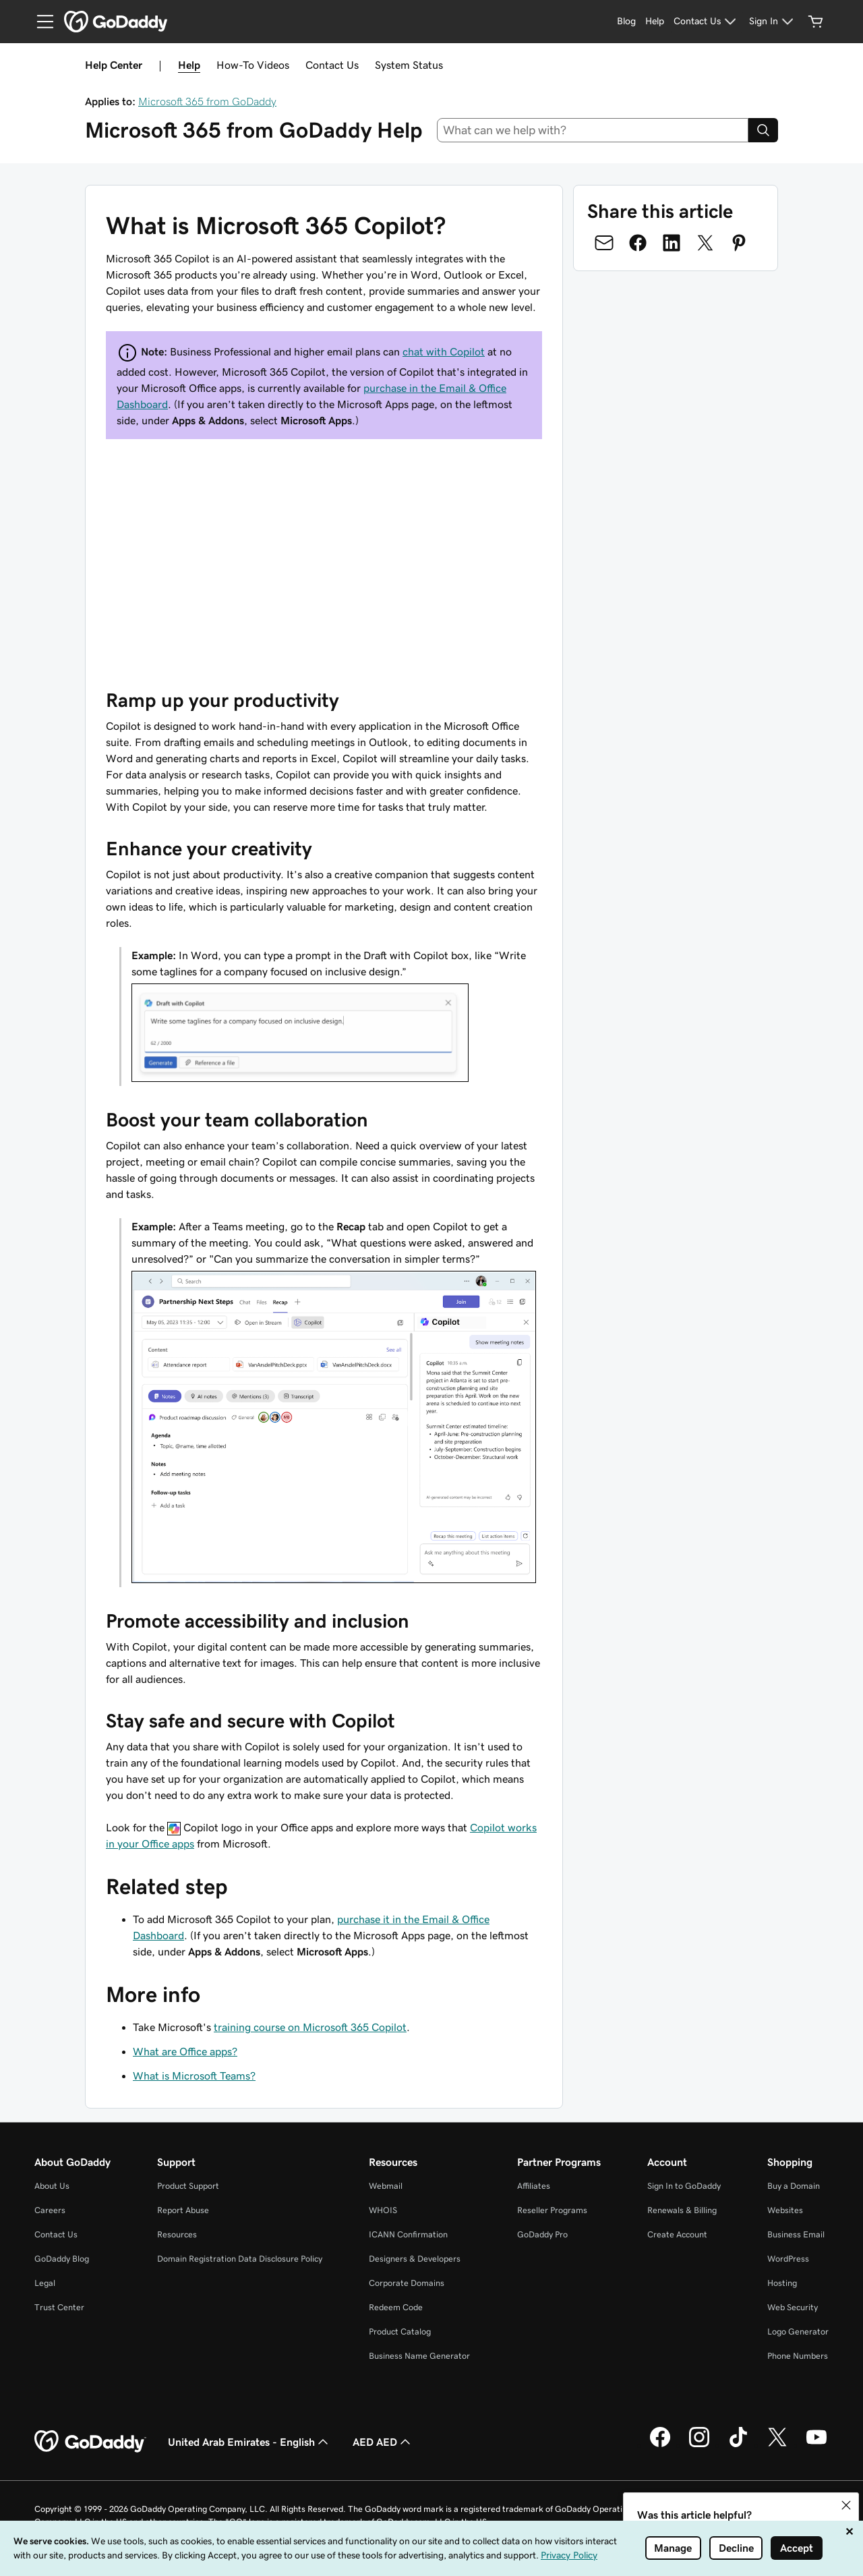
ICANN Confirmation (408, 2234)
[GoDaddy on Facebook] (660, 2445)
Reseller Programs (552, 2210)
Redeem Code (396, 2307)
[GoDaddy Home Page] (90, 2441)
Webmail (386, 2185)
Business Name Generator (419, 2355)
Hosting (782, 2283)
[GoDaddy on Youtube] (816, 2445)
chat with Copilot (444, 351)
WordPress (788, 2258)
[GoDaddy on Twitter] (777, 2445)
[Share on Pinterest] (739, 243)
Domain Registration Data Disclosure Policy (239, 2258)
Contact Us (332, 64)
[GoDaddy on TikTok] (738, 2445)
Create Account (677, 2234)
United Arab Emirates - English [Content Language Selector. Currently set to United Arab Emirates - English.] (249, 2442)
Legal (44, 2283)
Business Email (796, 2234)
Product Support (188, 2185)
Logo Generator (798, 2331)
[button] (846, 2505)
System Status (409, 64)
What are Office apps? (185, 2051)
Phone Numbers (797, 2355)
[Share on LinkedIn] (671, 243)
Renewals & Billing (682, 2210)
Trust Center (59, 2307)
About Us (51, 2185)
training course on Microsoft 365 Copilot (310, 2027)
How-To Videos (252, 64)
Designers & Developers (414, 2258)
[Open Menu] (39, 21)
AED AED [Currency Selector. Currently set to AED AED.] (383, 2442)
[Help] (654, 21)
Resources (177, 2234)
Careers (49, 2210)
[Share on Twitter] (705, 243)
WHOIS (383, 2210)
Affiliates (533, 2185)
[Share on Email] (604, 243)
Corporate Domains (406, 2283)
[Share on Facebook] (638, 243)
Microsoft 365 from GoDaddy (207, 101)
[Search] (763, 130)
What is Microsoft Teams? (194, 2075)
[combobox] (593, 130)
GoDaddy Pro (542, 2234)
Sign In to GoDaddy (684, 2185)
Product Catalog (400, 2331)
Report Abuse (183, 2210)
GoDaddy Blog (61, 2258)
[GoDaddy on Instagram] (699, 2445)
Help (189, 64)
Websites (785, 2210)
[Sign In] (773, 21)
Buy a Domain (793, 2185)
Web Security (792, 2307)
